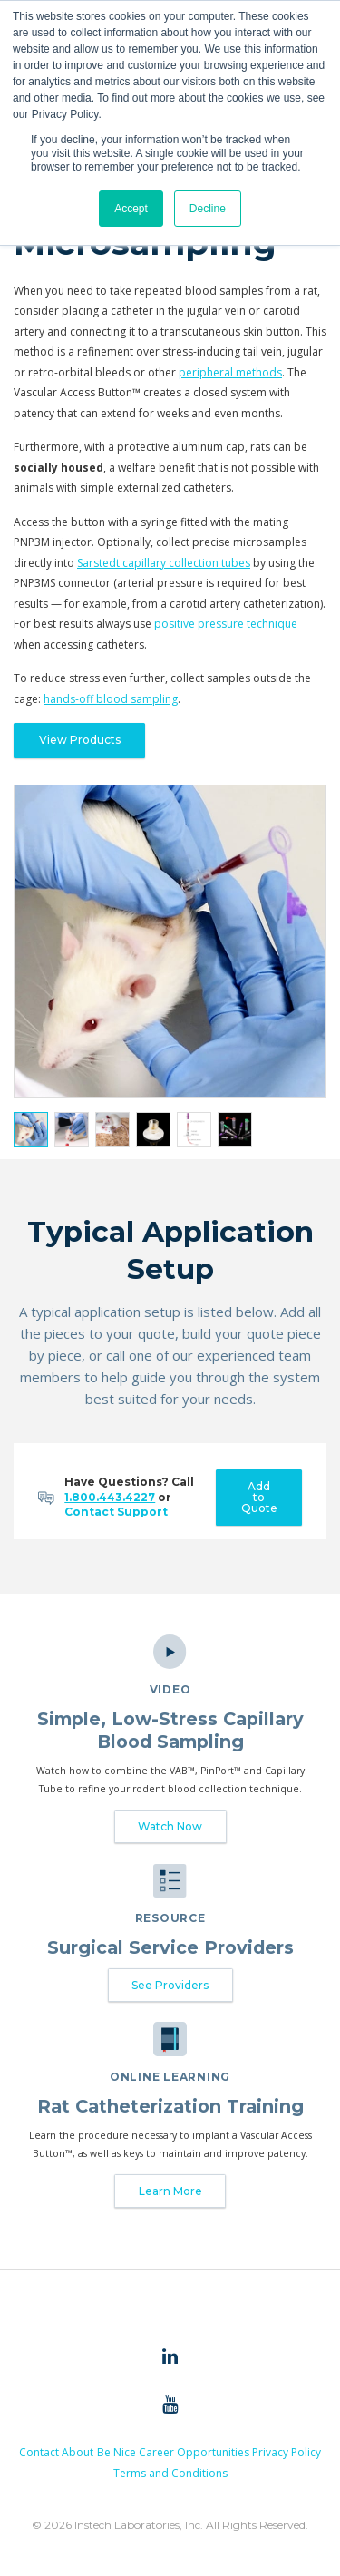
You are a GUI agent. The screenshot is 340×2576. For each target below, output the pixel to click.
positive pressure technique (225, 623)
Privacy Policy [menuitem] (286, 2452)
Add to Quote (259, 1497)
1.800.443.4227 (109, 1497)
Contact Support (116, 1511)
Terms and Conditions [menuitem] (170, 2473)
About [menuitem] (77, 2452)
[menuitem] (170, 2357)
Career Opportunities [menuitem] (194, 2452)
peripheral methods (230, 372)
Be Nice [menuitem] (116, 2452)
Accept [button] (131, 208)
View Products (80, 739)
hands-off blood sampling (111, 699)
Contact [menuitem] (39, 2452)
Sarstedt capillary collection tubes (163, 563)
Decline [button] (207, 208)
